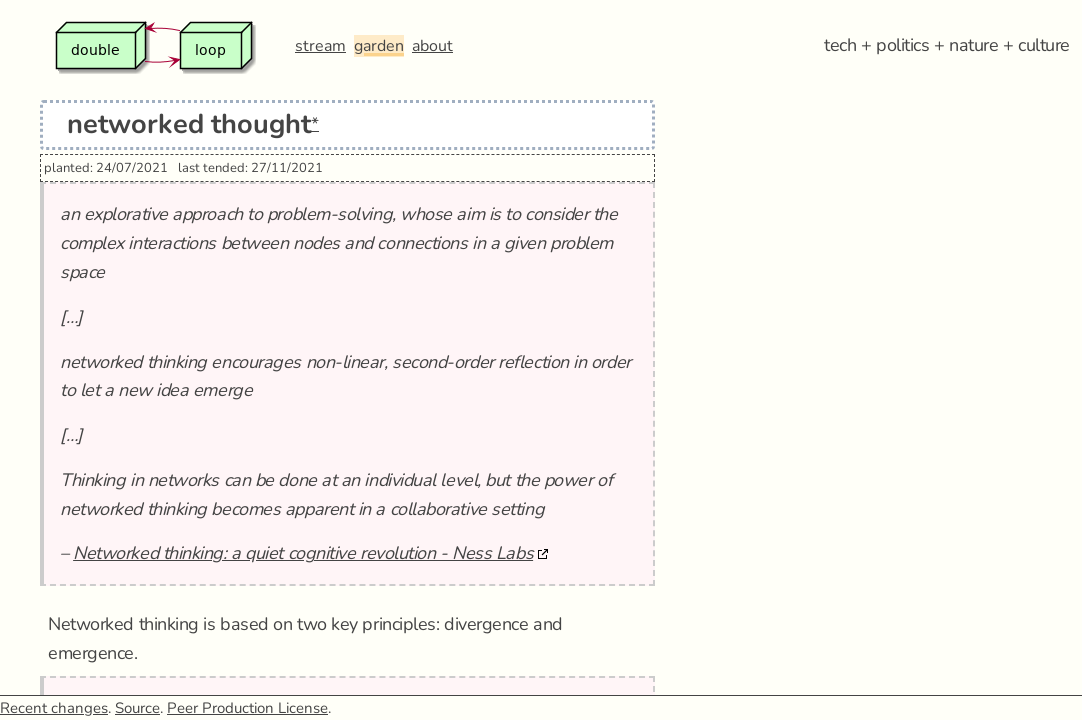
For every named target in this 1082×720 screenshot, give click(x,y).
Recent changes (54, 708)
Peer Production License (247, 708)
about (432, 46)
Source (137, 708)
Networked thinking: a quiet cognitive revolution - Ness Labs (303, 553)
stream (320, 46)
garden (379, 46)
